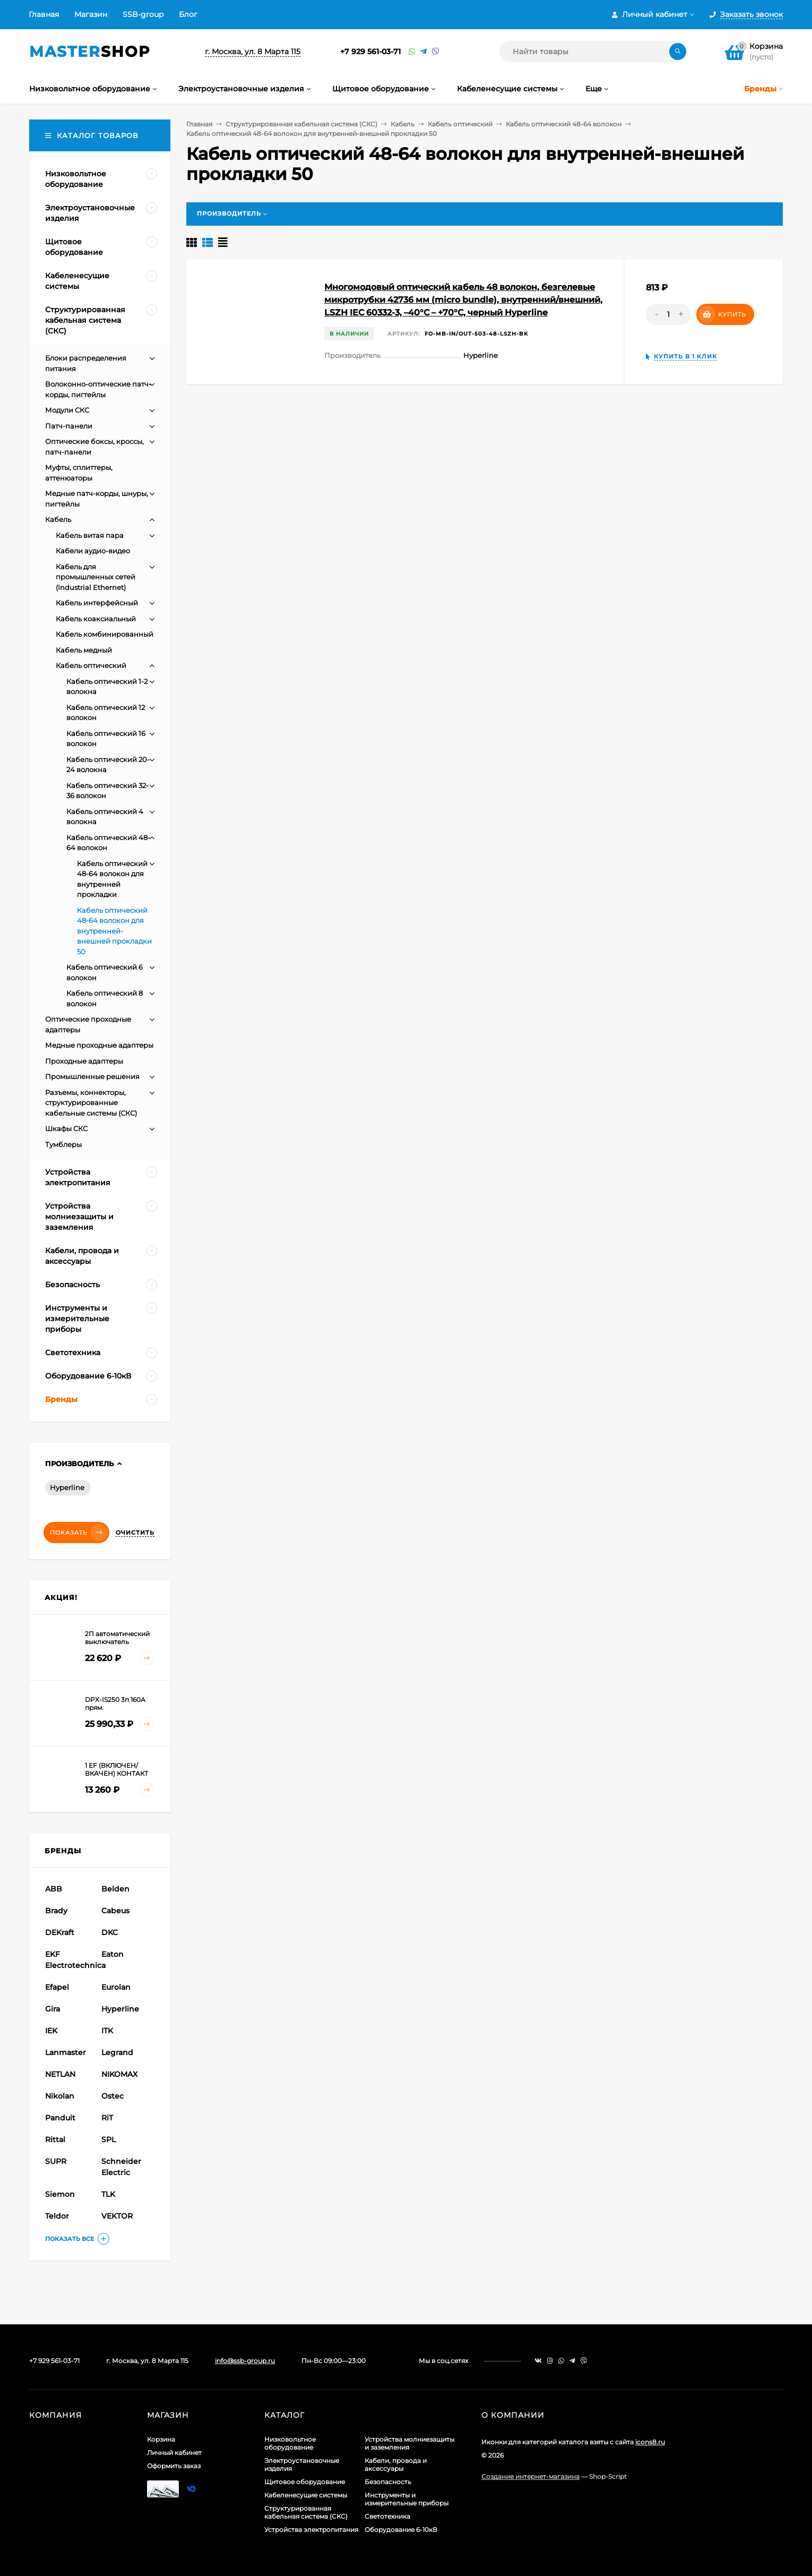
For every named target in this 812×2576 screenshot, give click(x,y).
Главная (44, 14)
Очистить (135, 1532)
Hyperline (67, 1487)
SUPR (55, 2161)
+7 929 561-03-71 (370, 51)
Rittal (55, 2139)
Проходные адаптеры (84, 1061)
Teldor (57, 2216)
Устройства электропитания (311, 2530)
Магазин (90, 14)
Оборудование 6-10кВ (401, 2530)
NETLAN (60, 2074)
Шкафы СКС (66, 1128)
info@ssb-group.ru (245, 2361)
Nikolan (59, 2096)
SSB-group (143, 14)
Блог (188, 14)
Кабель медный (84, 650)
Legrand (117, 2052)
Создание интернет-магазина (530, 2476)
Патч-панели (68, 426)
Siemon (60, 2194)
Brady (56, 1910)
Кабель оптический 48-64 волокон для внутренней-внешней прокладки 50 (114, 931)
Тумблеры (63, 1144)
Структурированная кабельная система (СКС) (301, 124)
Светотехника (387, 2516)
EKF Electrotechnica (72, 1959)
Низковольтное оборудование (290, 2443)
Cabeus (115, 1910)
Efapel (57, 1987)
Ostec (112, 2096)
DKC (109, 1932)
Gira (52, 2009)
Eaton (112, 1954)
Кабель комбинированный (104, 634)
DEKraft (59, 1932)
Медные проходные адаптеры (99, 1045)
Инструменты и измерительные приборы (406, 2499)
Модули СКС (67, 410)
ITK (107, 2030)
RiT (107, 2118)
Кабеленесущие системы (305, 2495)
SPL (108, 2139)
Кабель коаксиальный (96, 618)
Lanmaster (65, 2052)
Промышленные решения (92, 1076)
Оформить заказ (174, 2466)
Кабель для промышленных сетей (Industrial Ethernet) (95, 577)
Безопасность (388, 2482)
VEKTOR (117, 2216)
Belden (115, 1889)
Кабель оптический (460, 124)
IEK (51, 2030)
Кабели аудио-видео (93, 550)
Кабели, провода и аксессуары (396, 2464)
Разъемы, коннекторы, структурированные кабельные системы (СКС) (91, 1102)
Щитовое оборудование (304, 2482)
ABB (53, 1889)
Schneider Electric (121, 2166)
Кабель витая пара (90, 535)
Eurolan (116, 1987)
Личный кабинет (174, 2453)
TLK (108, 2194)
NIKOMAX (119, 2074)
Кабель (402, 124)
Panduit (60, 2118)
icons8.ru (650, 2442)
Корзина (161, 2439)
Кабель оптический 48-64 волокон (563, 124)
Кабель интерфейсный (97, 602)
